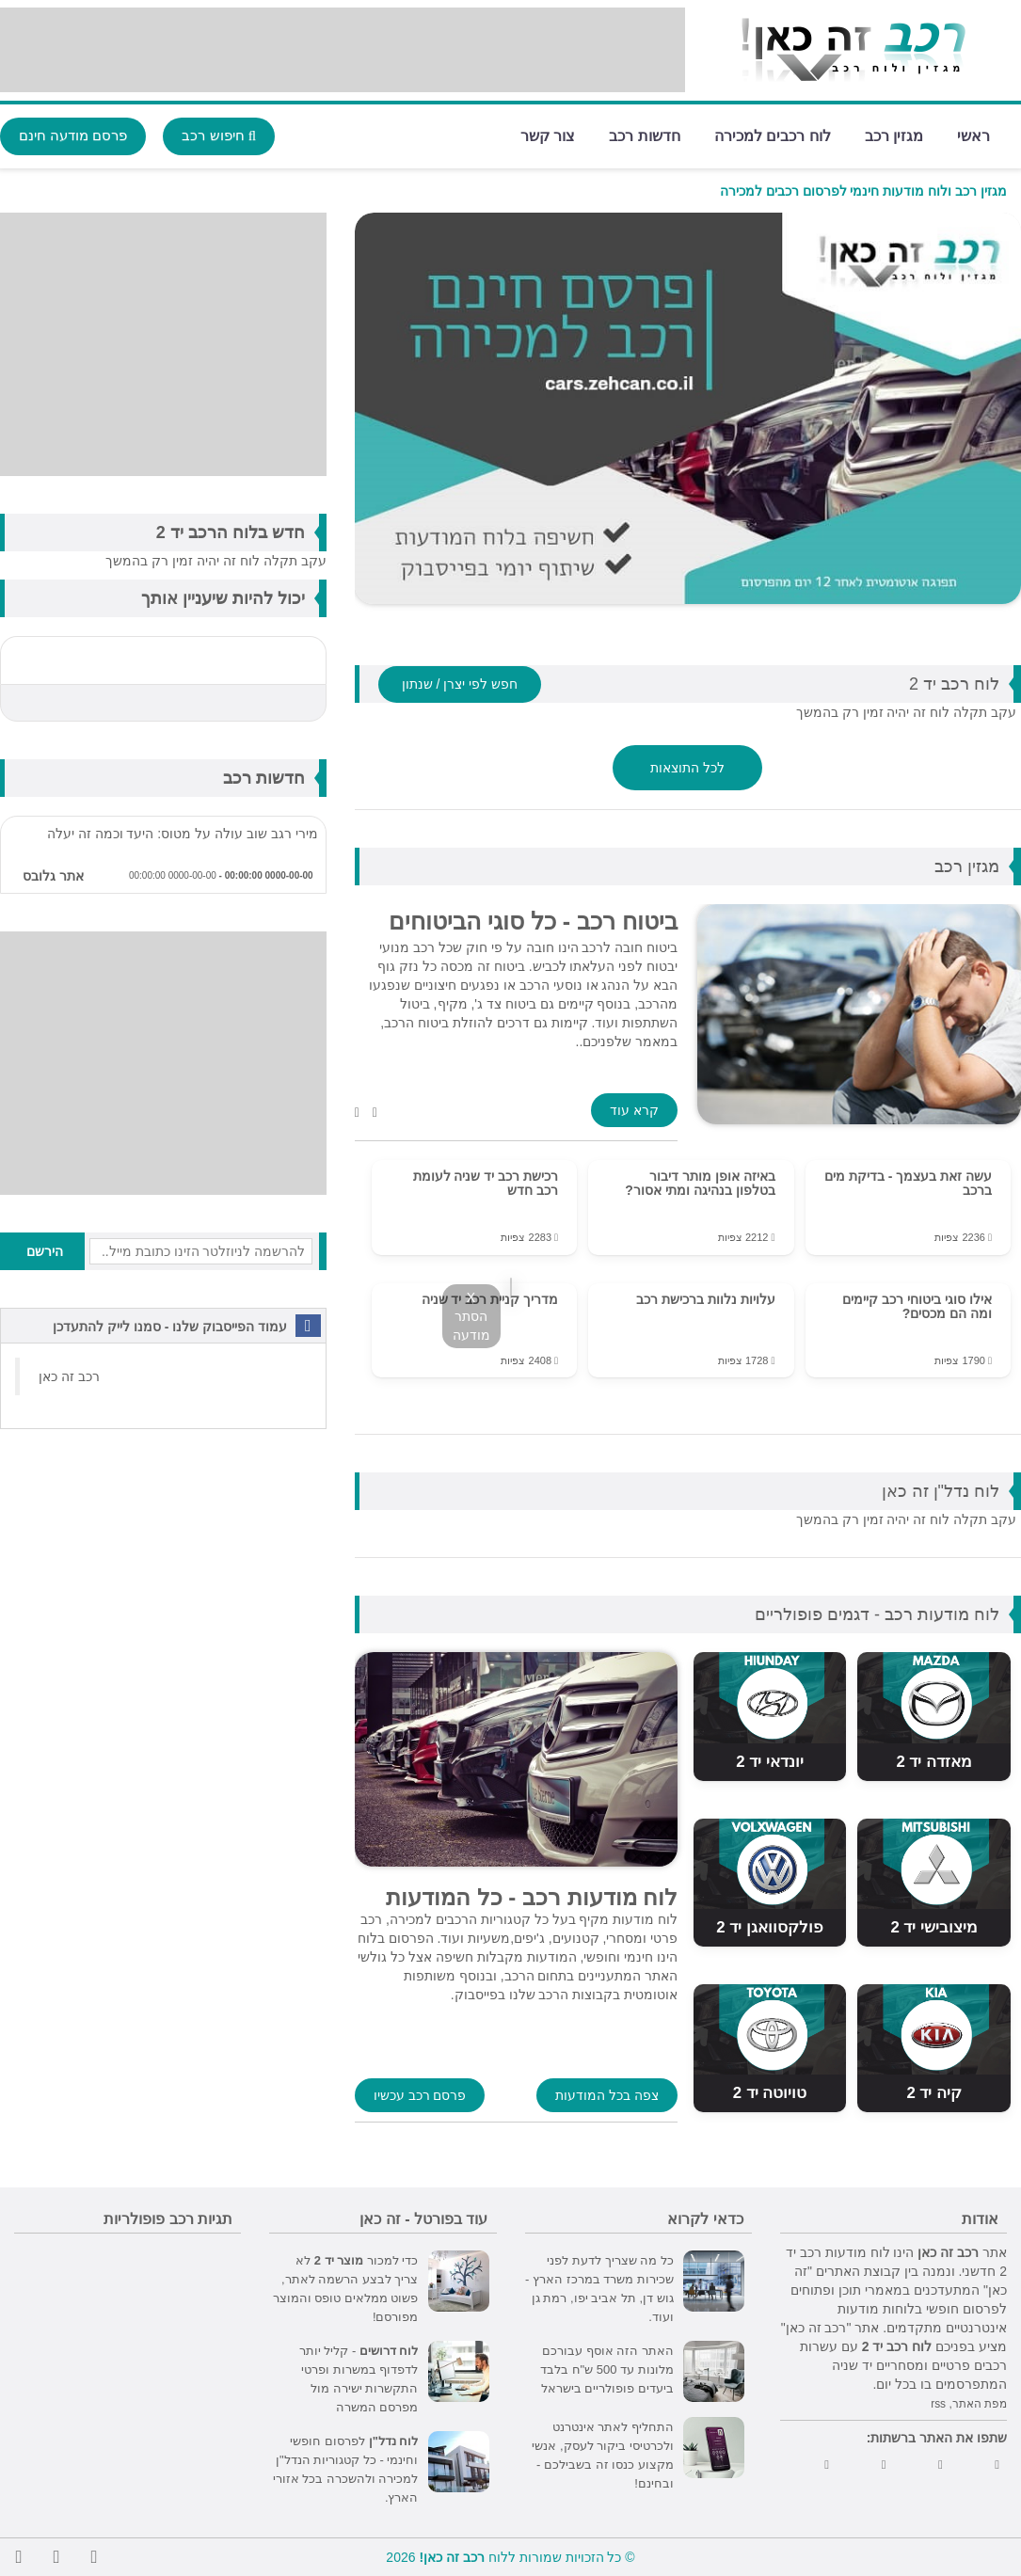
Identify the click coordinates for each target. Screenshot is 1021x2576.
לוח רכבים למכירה (772, 135)
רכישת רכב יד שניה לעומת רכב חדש (486, 1183)
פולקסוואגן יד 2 (769, 1927)
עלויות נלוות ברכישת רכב (705, 1299)
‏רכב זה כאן (69, 1376)
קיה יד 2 (934, 2093)
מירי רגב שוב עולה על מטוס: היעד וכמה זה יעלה (182, 833)
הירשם (44, 1251)
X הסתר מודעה (471, 1316)
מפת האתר (979, 2403)
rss (938, 2403)
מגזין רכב (894, 135)
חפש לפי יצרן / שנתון (460, 684)
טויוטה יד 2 (770, 2093)
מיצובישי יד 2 (934, 1927)
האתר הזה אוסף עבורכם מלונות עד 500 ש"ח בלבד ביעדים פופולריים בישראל (607, 2369)
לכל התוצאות (687, 767)
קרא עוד (634, 1110)
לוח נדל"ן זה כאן (940, 1491)
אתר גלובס (53, 875)
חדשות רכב (644, 135)
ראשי (973, 135)
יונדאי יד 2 (770, 1762)
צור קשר (547, 135)
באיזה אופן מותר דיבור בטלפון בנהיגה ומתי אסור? (699, 1183)
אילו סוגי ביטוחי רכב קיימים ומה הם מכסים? (917, 1306)
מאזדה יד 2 (934, 1762)
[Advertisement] (342, 50)
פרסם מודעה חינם (73, 135)
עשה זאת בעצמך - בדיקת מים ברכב (908, 1183)
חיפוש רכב (219, 135)
